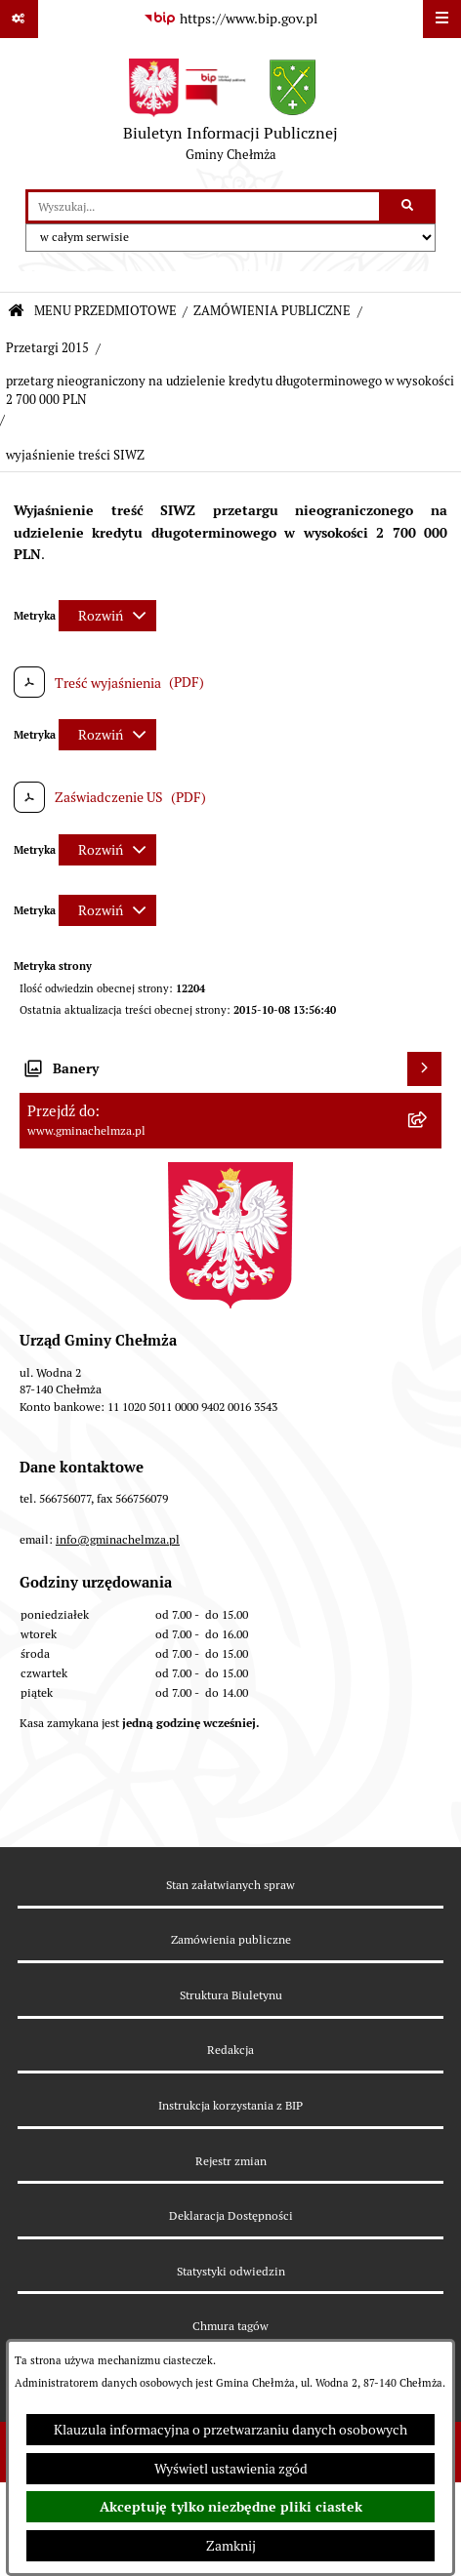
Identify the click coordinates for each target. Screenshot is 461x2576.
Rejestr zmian (231, 2160)
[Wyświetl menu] (442, 19)
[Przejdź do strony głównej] (230, 114)
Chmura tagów (230, 2325)
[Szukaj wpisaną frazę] (409, 206)
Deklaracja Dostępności (231, 2215)
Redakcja (230, 2049)
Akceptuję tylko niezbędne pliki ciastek (231, 2507)
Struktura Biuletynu (231, 1995)
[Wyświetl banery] (424, 1069)
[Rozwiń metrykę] (107, 615)
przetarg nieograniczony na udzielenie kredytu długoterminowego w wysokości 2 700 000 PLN (230, 390)
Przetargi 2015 (47, 348)
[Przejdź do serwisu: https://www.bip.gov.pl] (230, 19)
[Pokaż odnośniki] (19, 19)
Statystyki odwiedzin (231, 2271)
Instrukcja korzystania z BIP (230, 2105)
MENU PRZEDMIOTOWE (105, 310)
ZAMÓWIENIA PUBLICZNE (272, 310)
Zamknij (231, 2546)
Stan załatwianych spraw (230, 1884)
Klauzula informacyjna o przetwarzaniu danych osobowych (230, 2429)
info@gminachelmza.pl (118, 1539)
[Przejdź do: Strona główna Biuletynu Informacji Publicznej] (16, 312)
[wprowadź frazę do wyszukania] (203, 206)
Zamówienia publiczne (231, 1939)
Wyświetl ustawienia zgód (231, 2468)
